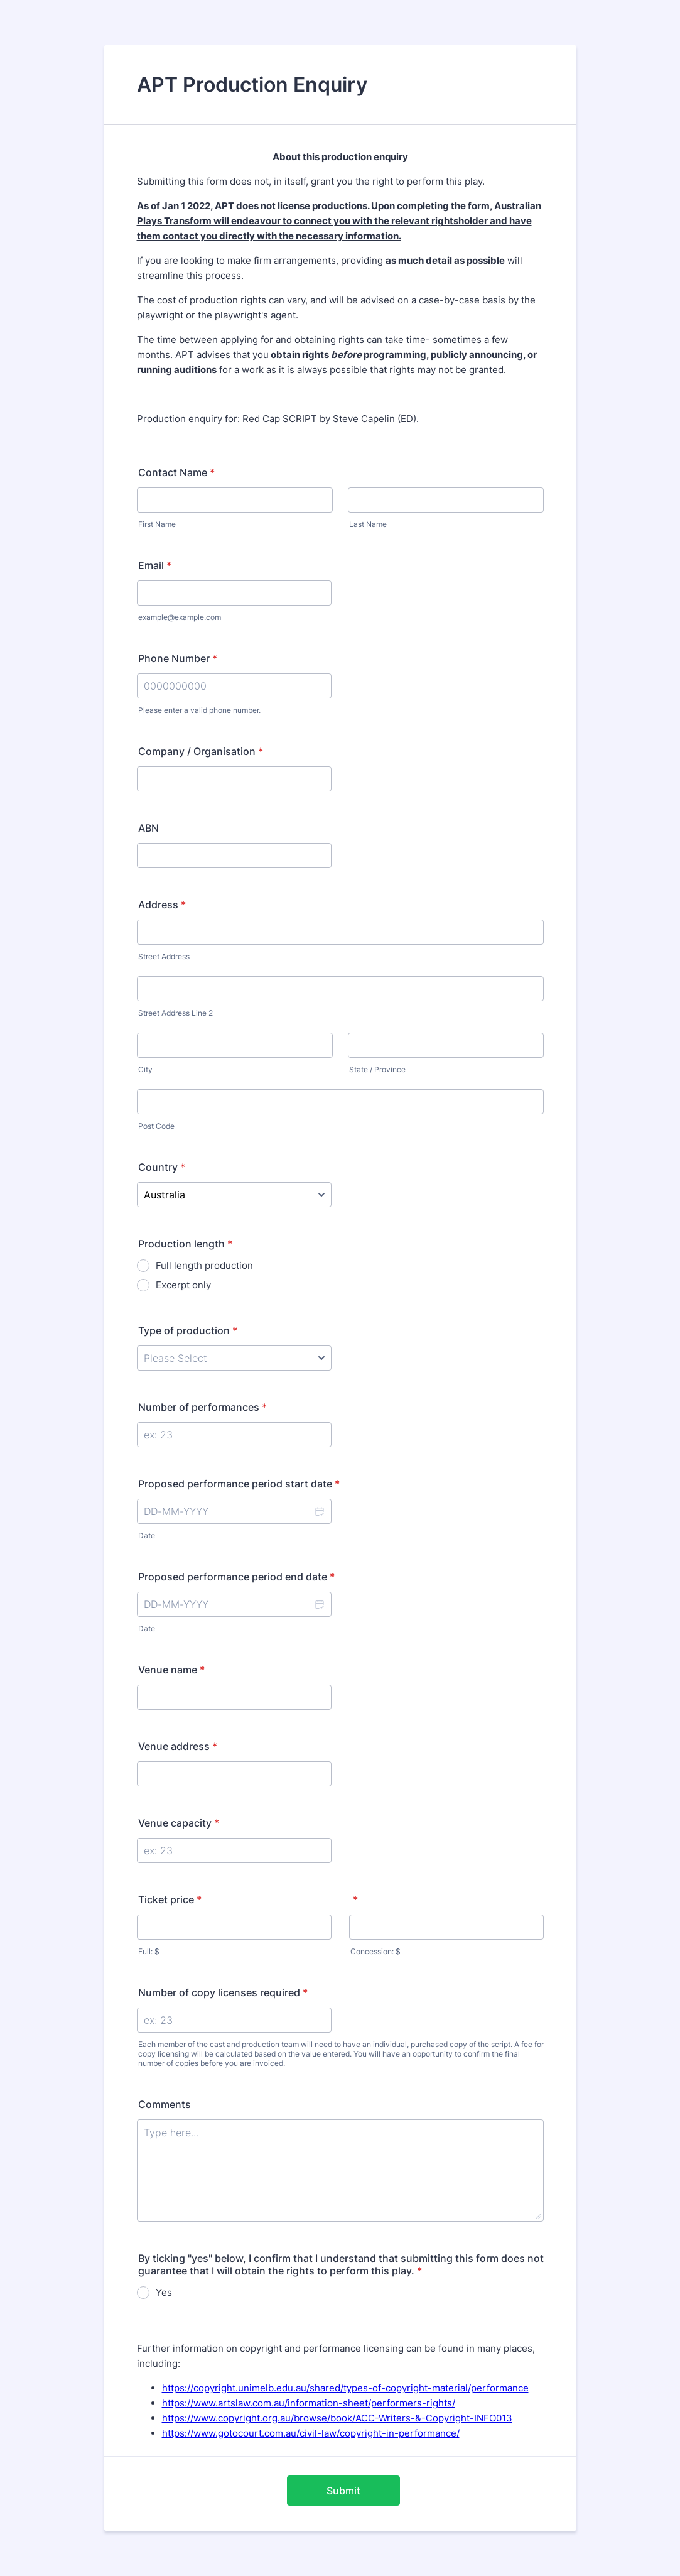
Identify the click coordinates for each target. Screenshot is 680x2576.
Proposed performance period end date (236, 1576)
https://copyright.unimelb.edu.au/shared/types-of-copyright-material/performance (345, 2388)
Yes (164, 2292)
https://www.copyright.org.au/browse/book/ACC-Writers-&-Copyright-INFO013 (337, 2418)
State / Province (377, 1069)
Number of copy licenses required (223, 1992)
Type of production (187, 1330)
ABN (148, 828)
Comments (164, 2104)
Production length (185, 1243)
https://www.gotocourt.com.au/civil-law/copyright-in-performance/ (311, 2433)
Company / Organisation (200, 751)
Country (161, 1167)
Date (146, 1535)
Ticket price (170, 1899)
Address (162, 904)
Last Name (368, 524)
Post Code (156, 1126)
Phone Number (177, 658)
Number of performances (202, 1407)
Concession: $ (375, 1951)
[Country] (234, 1194)
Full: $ (148, 1951)
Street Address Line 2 (175, 1013)
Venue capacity (178, 1823)
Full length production (204, 1265)
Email (154, 565)
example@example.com (179, 617)
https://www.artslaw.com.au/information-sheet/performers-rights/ (308, 2403)
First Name (157, 524)
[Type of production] (234, 1358)
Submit (343, 2490)
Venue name (171, 1669)
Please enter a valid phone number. (199, 710)
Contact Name (176, 472)
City (145, 1069)
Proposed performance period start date (239, 1483)
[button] (319, 1511)
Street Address (164, 956)
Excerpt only (183, 1285)
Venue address (177, 1746)
